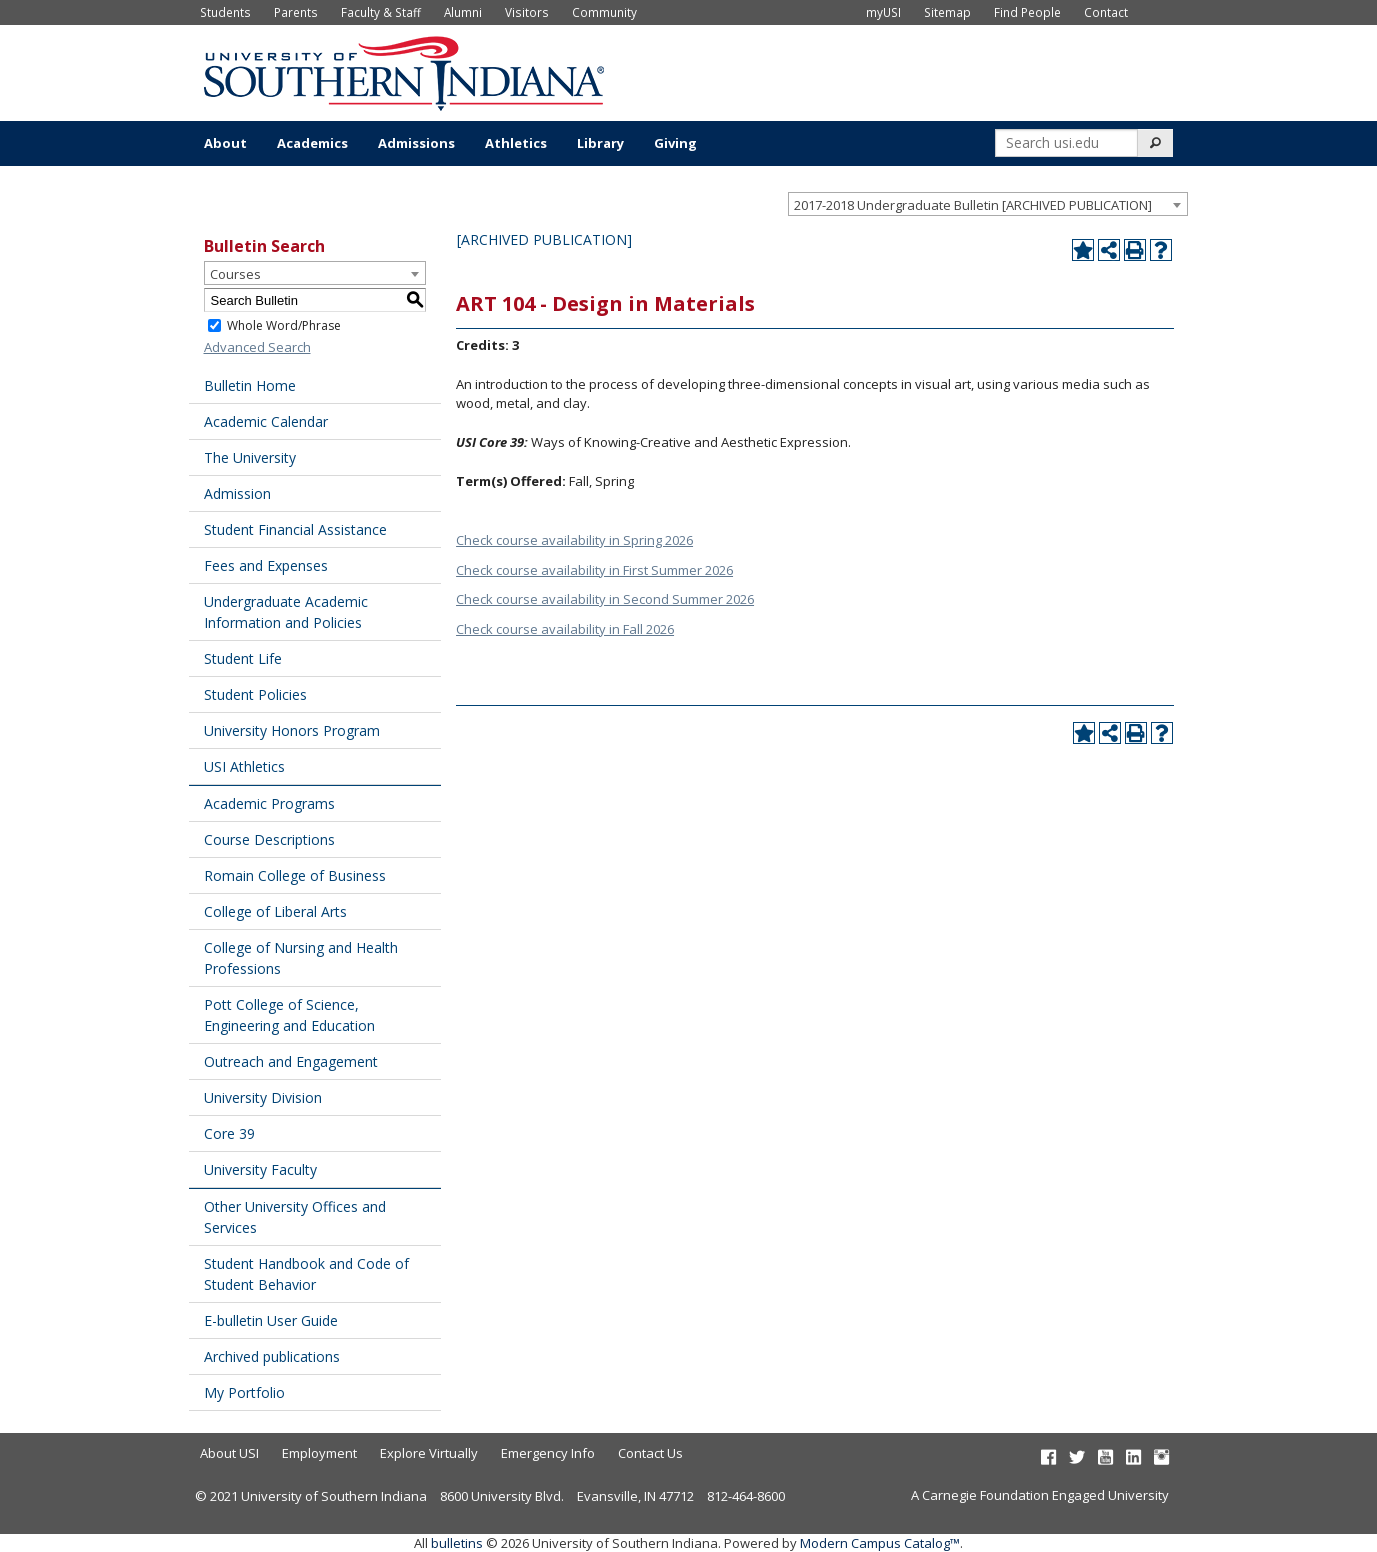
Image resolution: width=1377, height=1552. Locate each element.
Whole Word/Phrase (284, 325)
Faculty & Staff (381, 12)
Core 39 (229, 1133)
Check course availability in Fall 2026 (565, 629)
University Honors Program (292, 730)
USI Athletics (244, 766)
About (225, 143)
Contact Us (650, 1453)
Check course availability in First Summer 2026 (594, 570)
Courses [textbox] (235, 274)
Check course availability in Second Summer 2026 (605, 599)
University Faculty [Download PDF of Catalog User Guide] (260, 1169)
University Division (263, 1097)
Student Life (243, 658)
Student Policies (255, 694)
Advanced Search (257, 347)
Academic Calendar (266, 421)
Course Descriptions (269, 839)
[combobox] (988, 204)
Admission (237, 493)
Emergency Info (548, 1453)
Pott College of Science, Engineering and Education (289, 1015)
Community (604, 12)
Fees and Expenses (266, 565)
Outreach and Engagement (291, 1061)
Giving (675, 143)
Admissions (416, 143)
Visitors (527, 12)
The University (250, 457)
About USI (229, 1453)
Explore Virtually (429, 1453)
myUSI (883, 12)
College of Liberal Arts (275, 911)
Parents (296, 12)
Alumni (463, 12)
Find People (1027, 12)
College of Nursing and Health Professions (301, 958)
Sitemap (947, 12)
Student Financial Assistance (295, 529)
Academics (312, 143)
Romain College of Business (295, 875)
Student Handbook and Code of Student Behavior (306, 1274)
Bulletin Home (250, 385)
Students (225, 12)
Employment (319, 1453)
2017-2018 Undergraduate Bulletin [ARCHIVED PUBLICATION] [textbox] (973, 205)
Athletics (516, 143)
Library (600, 143)
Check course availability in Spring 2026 (574, 540)
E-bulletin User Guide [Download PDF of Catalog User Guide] (271, 1320)
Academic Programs (269, 803)
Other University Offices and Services (295, 1217)
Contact (1106, 12)
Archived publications (272, 1356)
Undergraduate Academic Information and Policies (286, 612)
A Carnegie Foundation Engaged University (1040, 1495)
